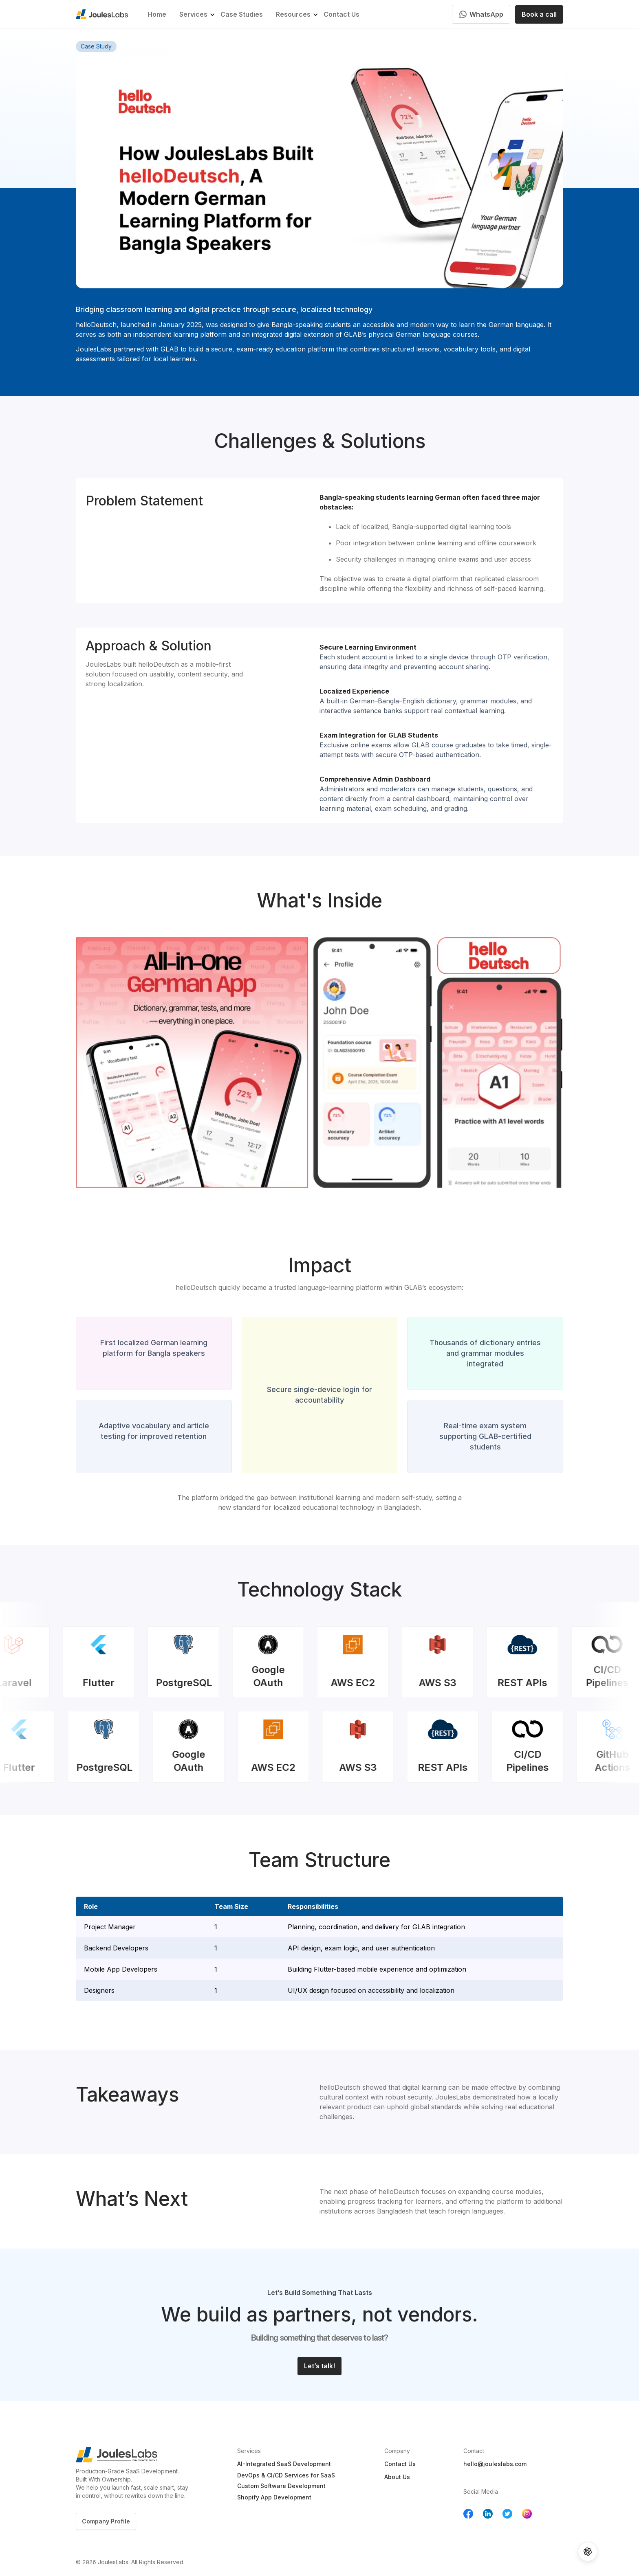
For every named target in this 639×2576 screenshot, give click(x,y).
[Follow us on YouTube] (527, 2514)
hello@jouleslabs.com (495, 2464)
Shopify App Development (274, 2497)
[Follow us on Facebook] (468, 2514)
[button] (193, 14)
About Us (397, 2477)
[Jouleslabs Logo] (128, 2455)
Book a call (539, 14)
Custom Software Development (281, 2486)
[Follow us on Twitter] (507, 2514)
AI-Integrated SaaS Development (284, 2464)
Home (157, 14)
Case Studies (241, 14)
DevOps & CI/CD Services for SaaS (286, 2475)
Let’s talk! (319, 2366)
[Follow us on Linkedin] (488, 2514)
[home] (102, 14)
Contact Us (341, 14)
